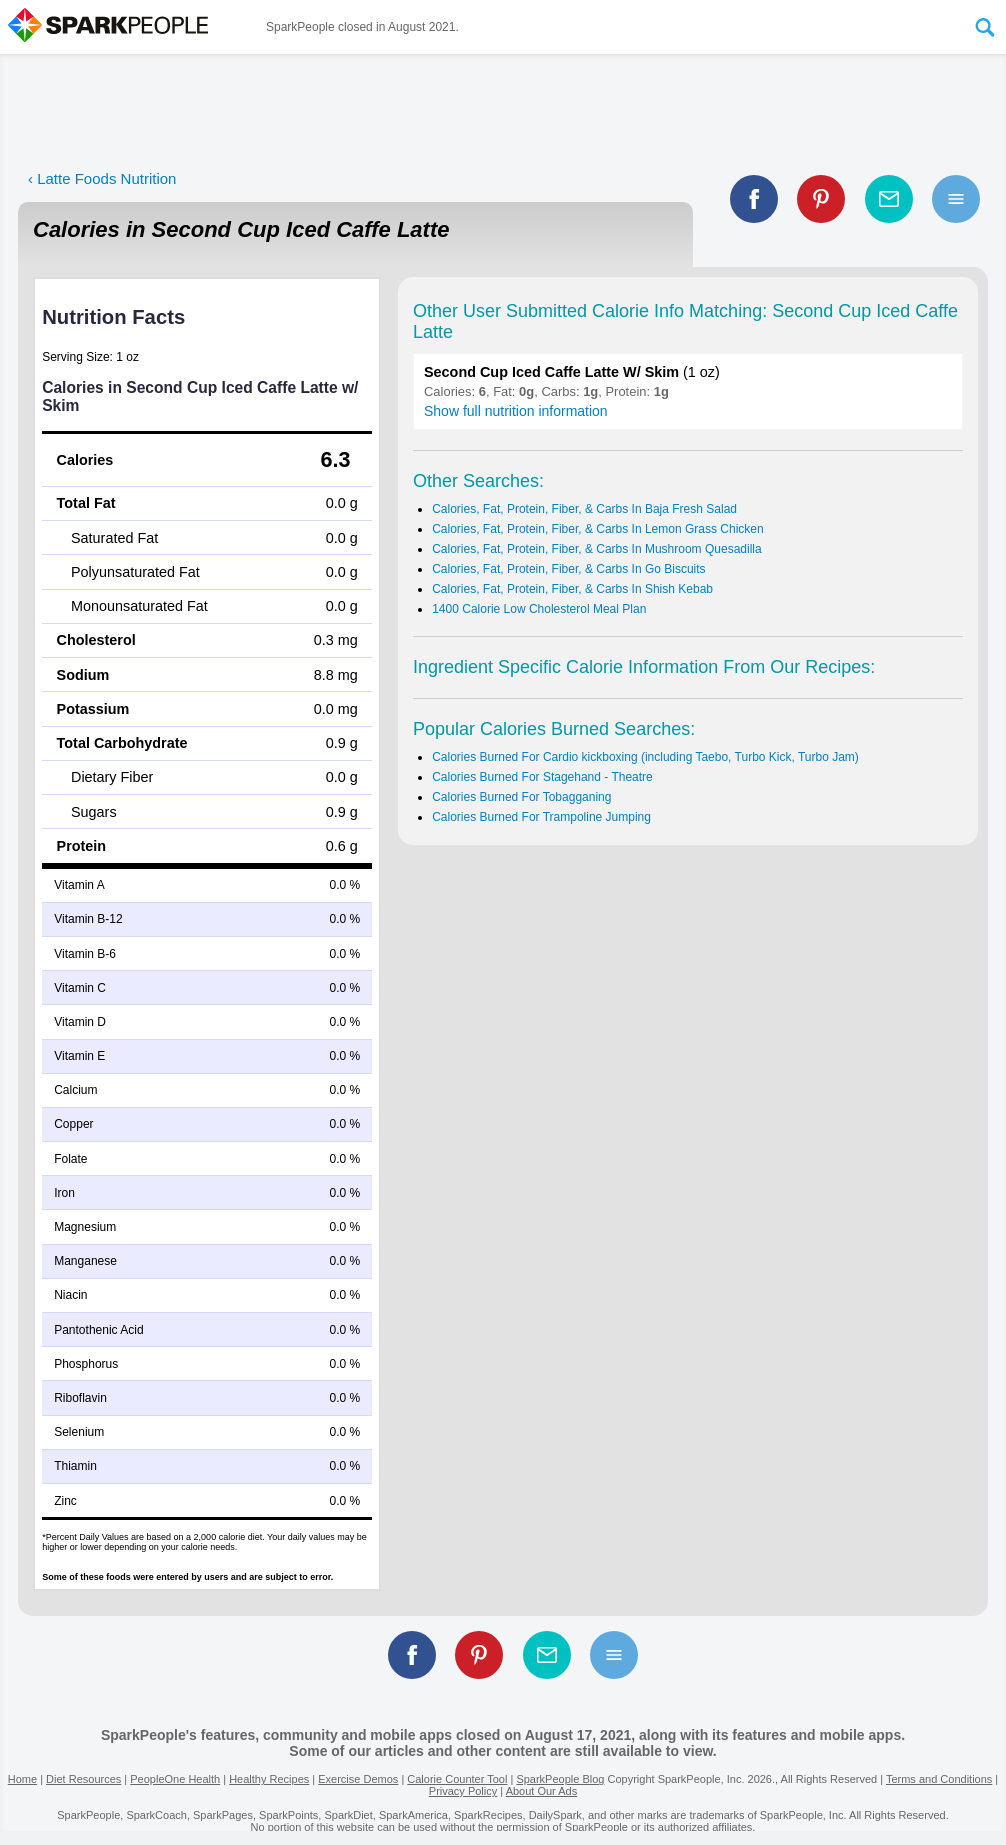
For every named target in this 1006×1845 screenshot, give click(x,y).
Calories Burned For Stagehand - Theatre (542, 777)
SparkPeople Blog (560, 1779)
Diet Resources (83, 1779)
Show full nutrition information (516, 411)
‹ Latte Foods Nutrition (102, 178)
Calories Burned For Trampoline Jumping (541, 817)
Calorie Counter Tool (457, 1779)
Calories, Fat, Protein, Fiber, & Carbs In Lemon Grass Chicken (597, 529)
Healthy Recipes (269, 1779)
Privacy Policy (463, 1791)
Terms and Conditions (939, 1779)
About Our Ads (542, 1791)
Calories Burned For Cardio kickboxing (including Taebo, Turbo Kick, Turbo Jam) (645, 757)
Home (22, 1779)
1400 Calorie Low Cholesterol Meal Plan (539, 609)
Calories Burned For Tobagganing (521, 797)
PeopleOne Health (175, 1779)
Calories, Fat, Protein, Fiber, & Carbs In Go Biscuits (568, 569)
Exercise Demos (358, 1779)
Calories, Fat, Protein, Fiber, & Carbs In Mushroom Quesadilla (596, 549)
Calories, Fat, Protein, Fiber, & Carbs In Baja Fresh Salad (584, 509)
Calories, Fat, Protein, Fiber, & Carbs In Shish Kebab (572, 589)
